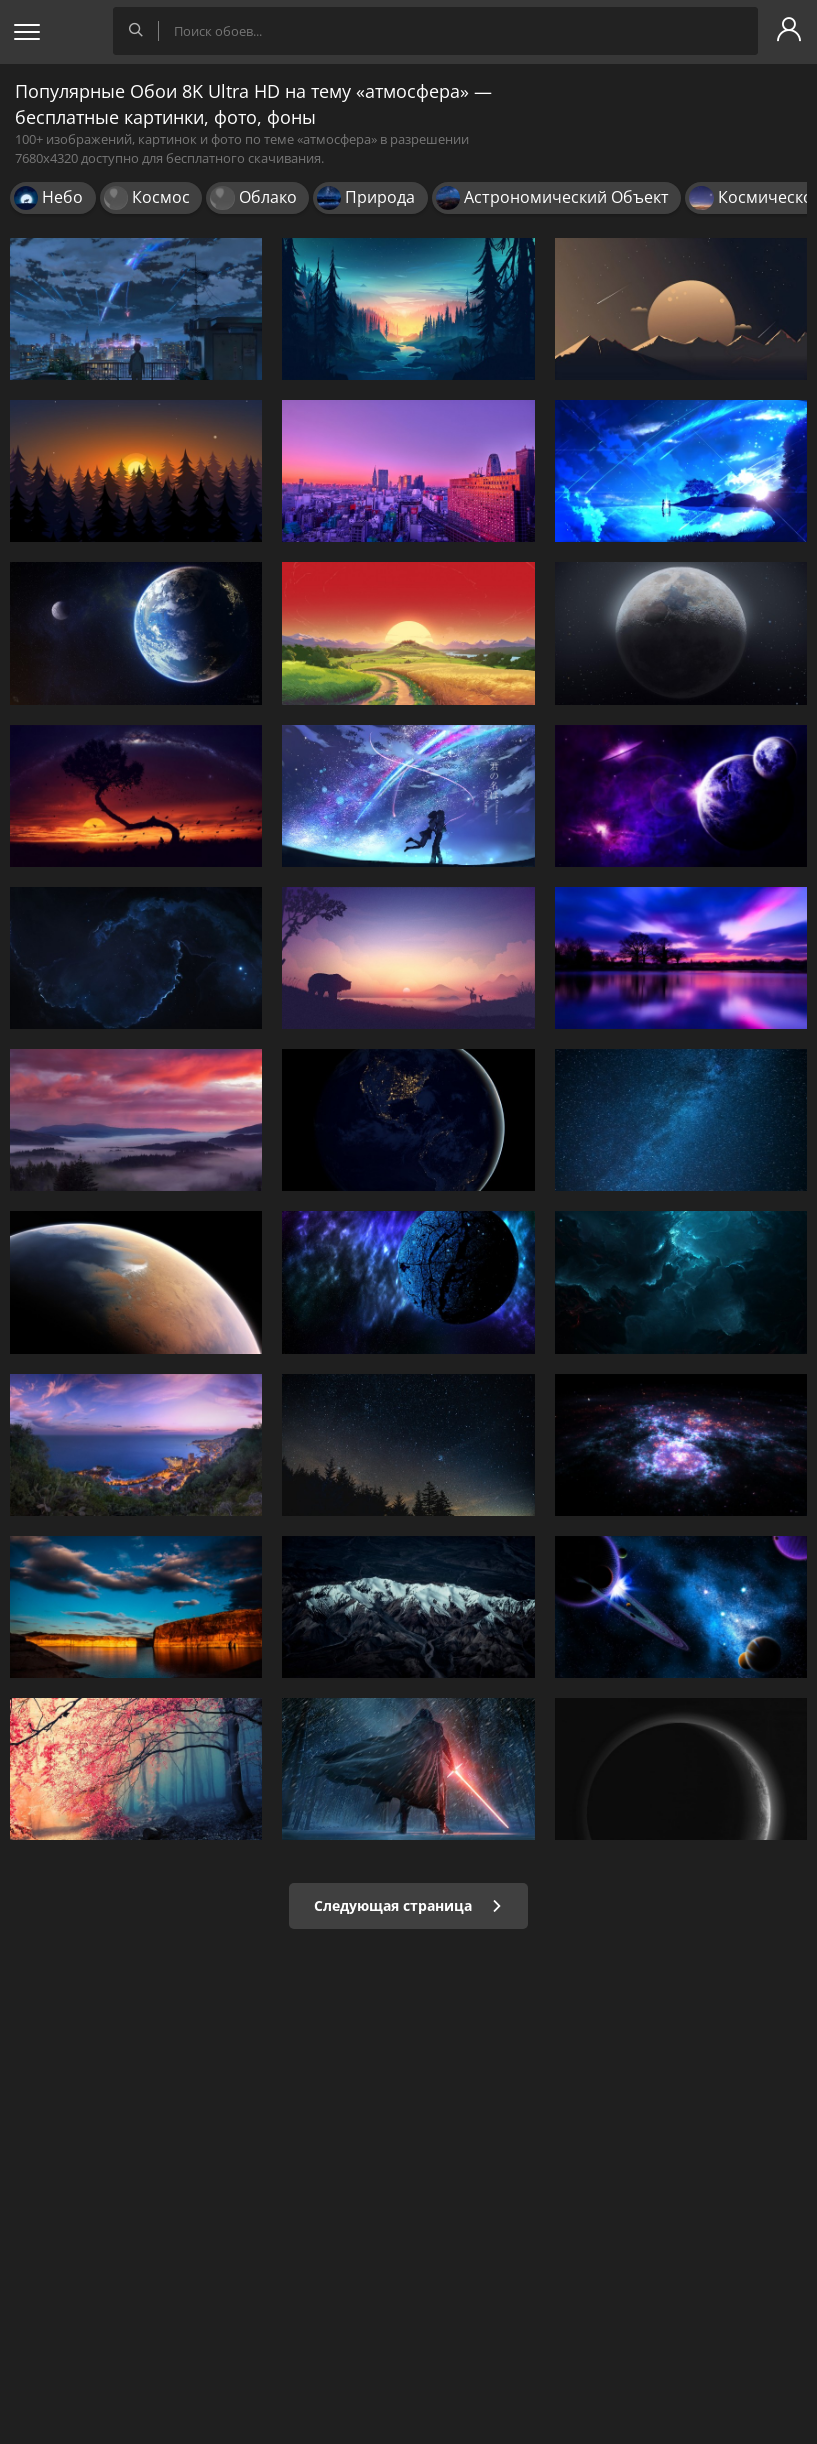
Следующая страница (408, 1905)
